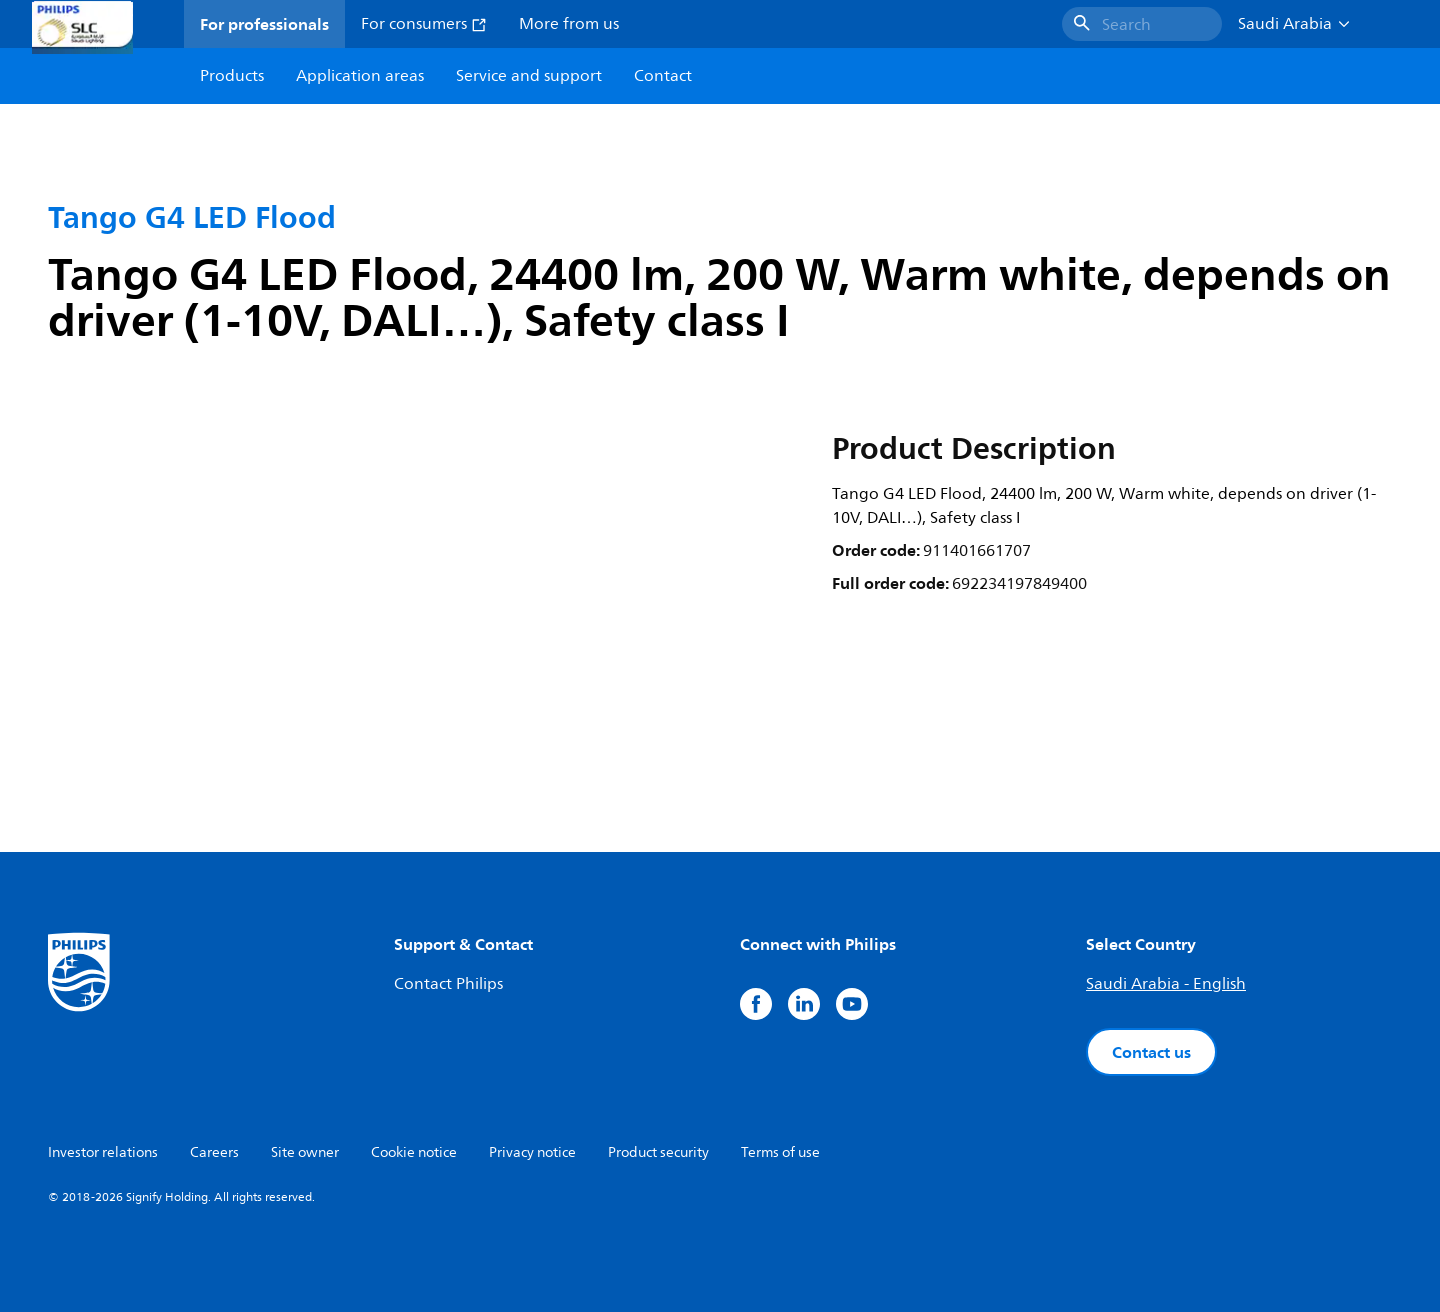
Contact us (1151, 1052)
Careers (214, 1152)
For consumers (424, 24)
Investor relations (103, 1152)
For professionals (264, 24)
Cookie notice (414, 1152)
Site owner (305, 1152)
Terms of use (780, 1152)
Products (232, 76)
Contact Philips (448, 984)
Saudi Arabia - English (1166, 984)
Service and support (529, 76)
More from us (569, 24)
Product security (658, 1152)
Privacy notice (532, 1152)
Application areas (360, 76)
